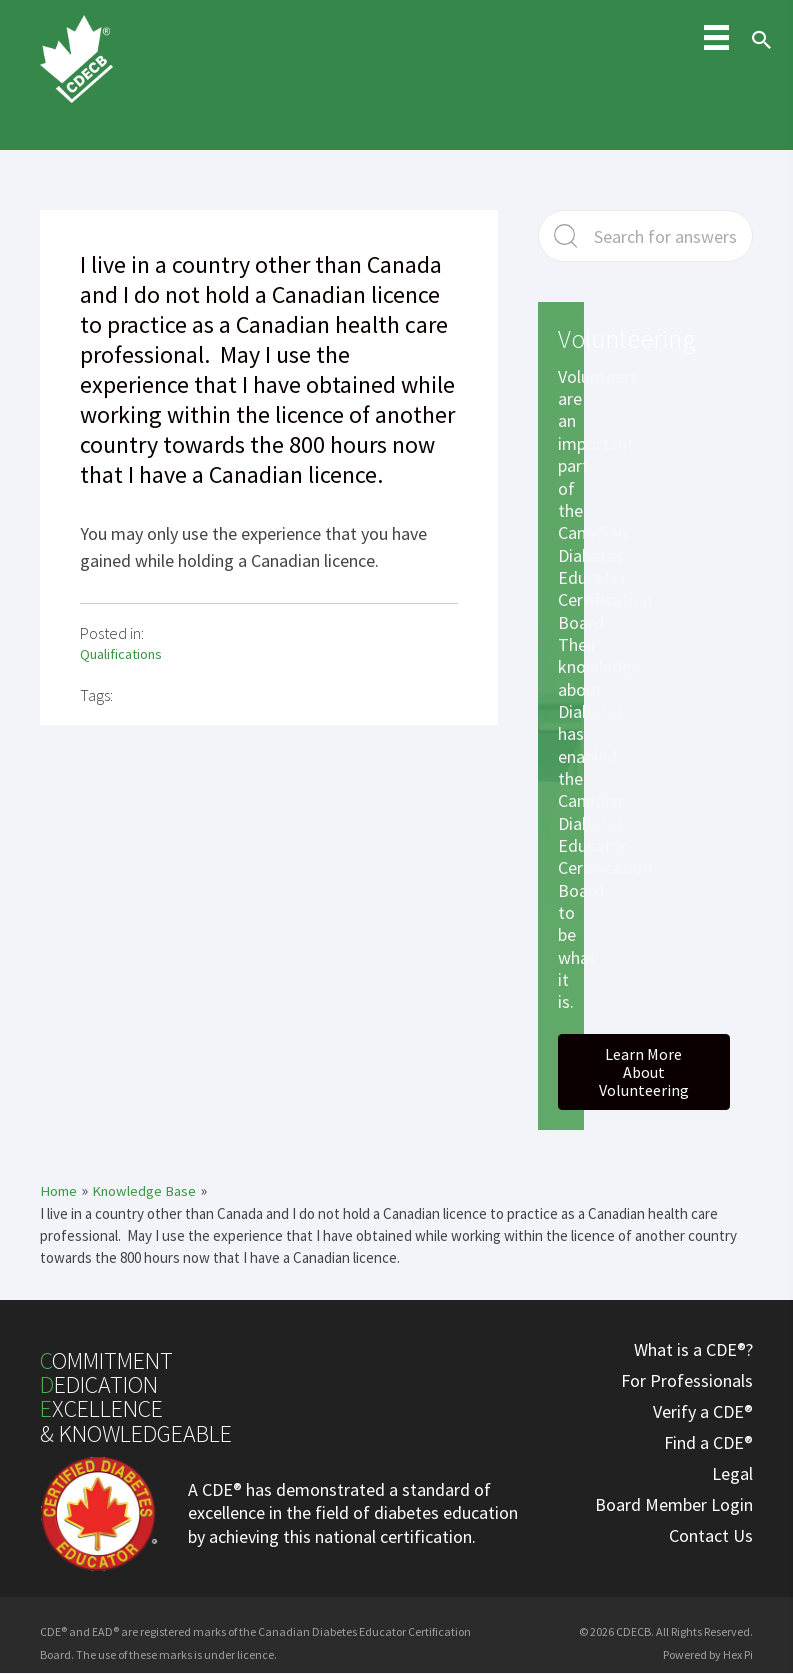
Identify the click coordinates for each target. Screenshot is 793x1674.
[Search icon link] (757, 58)
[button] (644, 1072)
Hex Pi (738, 1653)
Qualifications (123, 653)
